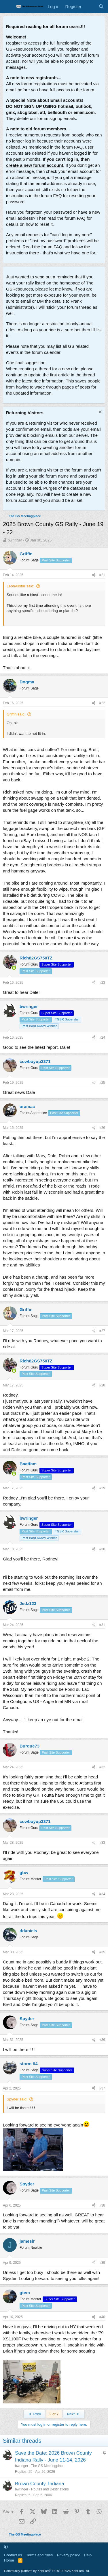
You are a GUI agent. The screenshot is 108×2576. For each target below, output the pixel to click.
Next (74, 2414)
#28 (102, 1385)
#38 (102, 2205)
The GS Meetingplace (48, 2466)
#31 (102, 1625)
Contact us (13, 2555)
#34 (102, 1894)
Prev (34, 2414)
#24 (102, 1037)
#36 (102, 2040)
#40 (102, 2317)
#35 (102, 1952)
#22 (102, 703)
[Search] (101, 6)
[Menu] (8, 6)
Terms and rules (39, 2555)
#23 (102, 983)
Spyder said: (17, 2099)
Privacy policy (68, 2555)
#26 (102, 1128)
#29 (102, 1488)
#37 (102, 2088)
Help (88, 2555)
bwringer (15, 540)
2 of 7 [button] (54, 2414)
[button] (6, 2546)
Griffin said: (16, 714)
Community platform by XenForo (47, 2571)
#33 (102, 1843)
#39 (102, 2263)
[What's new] (89, 6)
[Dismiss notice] (99, 413)
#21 (102, 575)
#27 (102, 1331)
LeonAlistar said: (20, 586)
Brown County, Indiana (39, 2483)
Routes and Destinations (50, 2489)
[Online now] (14, 967)
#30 (102, 1549)
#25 (102, 1083)
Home (9, 2560)
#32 (102, 1767)
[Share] (93, 575)
